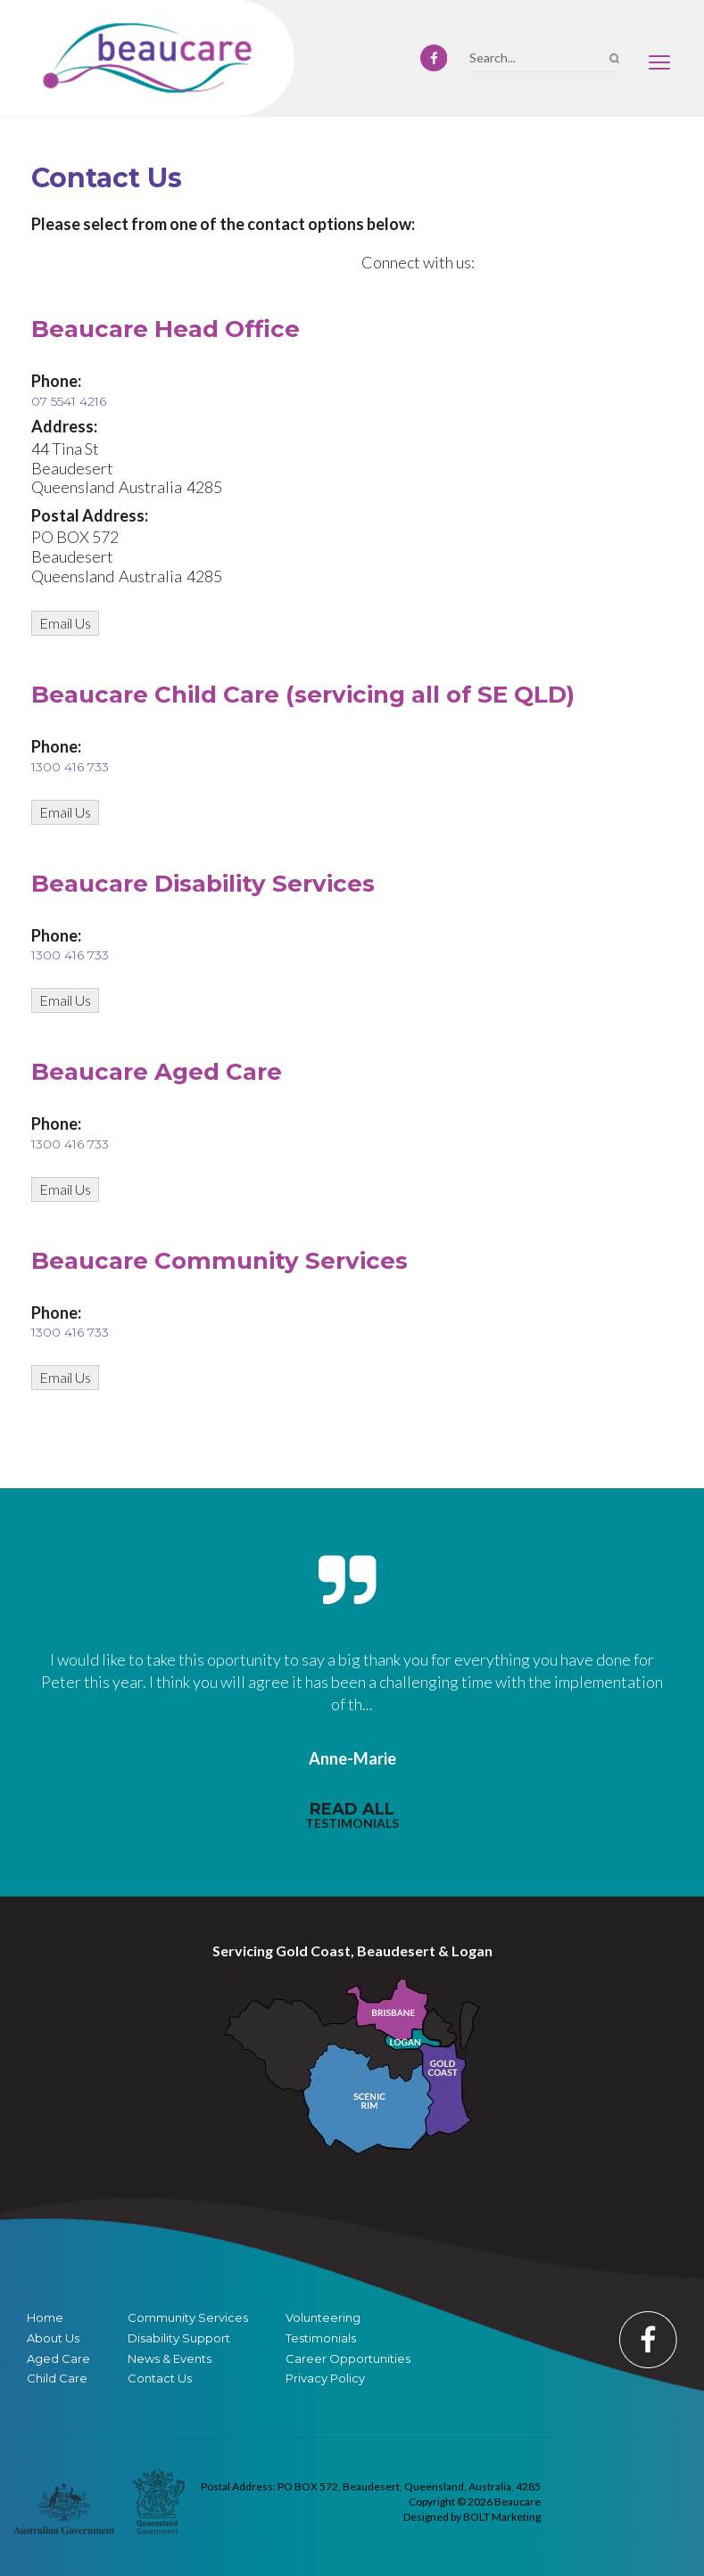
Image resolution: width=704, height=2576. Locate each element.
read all (352, 1815)
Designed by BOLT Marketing (472, 2516)
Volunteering (323, 2318)
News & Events (169, 2359)
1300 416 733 (70, 767)
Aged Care (58, 2359)
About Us (53, 2338)
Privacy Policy (325, 2378)
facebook (433, 58)
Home (45, 2318)
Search (614, 58)
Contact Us (160, 2378)
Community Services (188, 2318)
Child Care (57, 2378)
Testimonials (321, 2338)
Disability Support (179, 2338)
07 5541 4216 (68, 401)
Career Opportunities (348, 2359)
